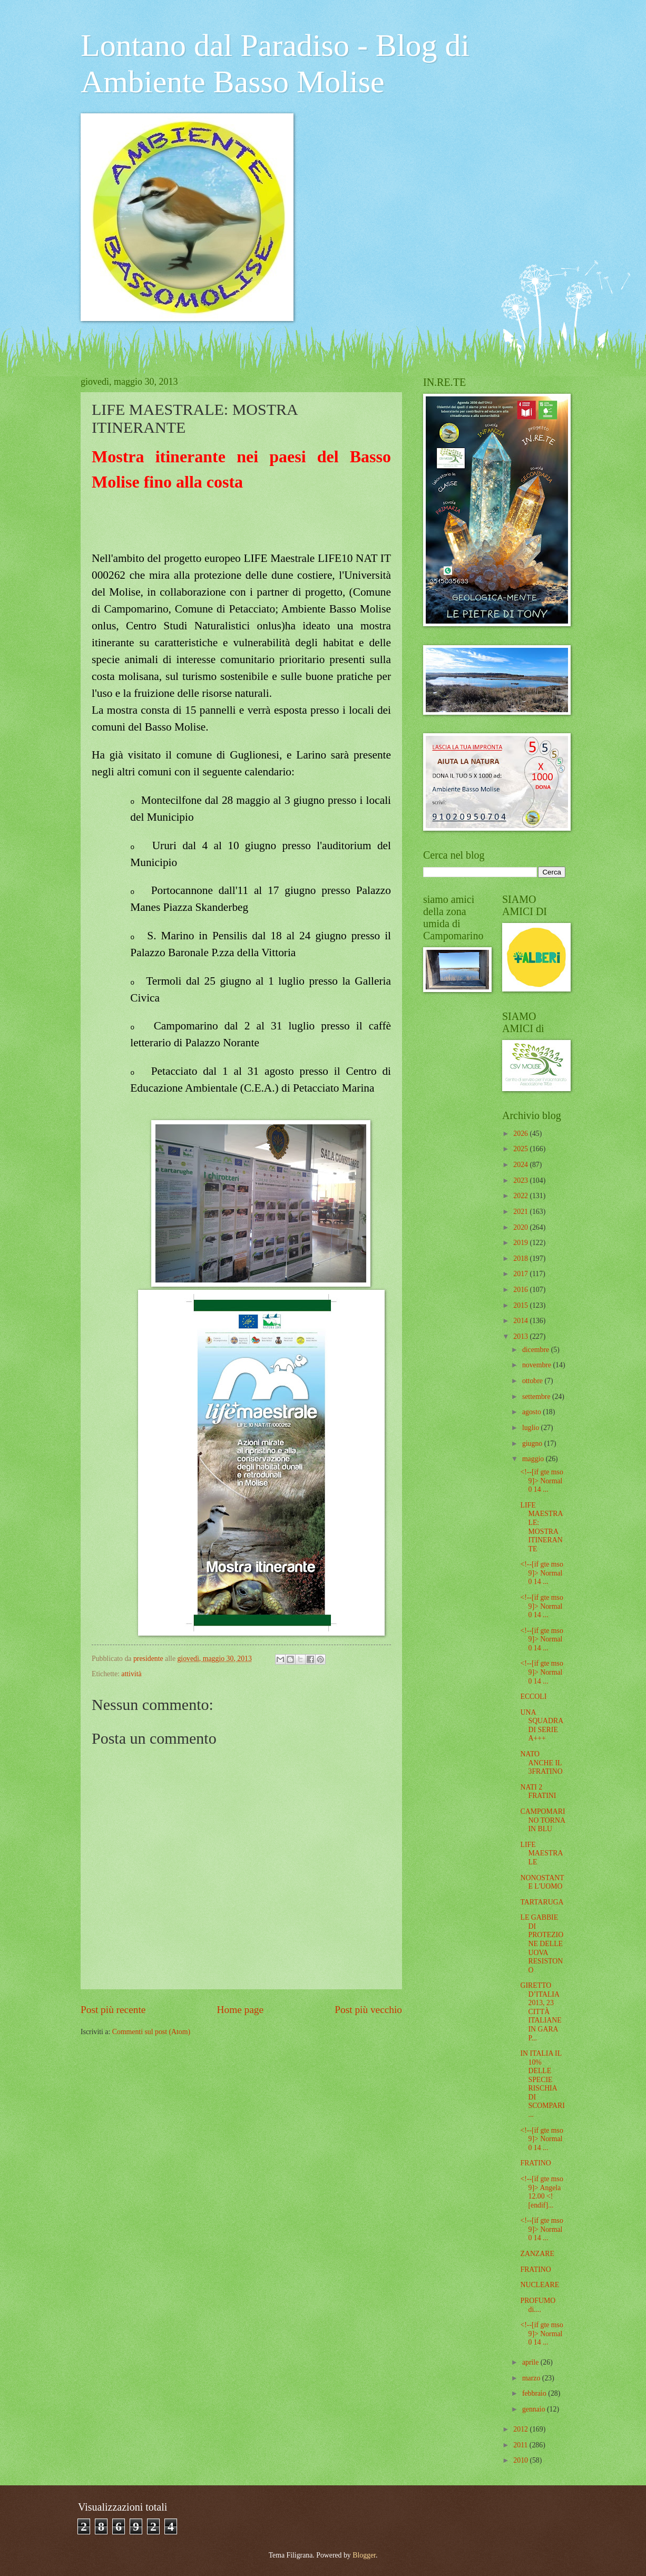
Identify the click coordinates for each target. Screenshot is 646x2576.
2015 (521, 1305)
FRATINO (535, 2163)
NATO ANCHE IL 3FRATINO (541, 1762)
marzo (532, 2378)
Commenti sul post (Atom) (151, 2032)
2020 (521, 1227)
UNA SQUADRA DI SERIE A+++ (541, 1725)
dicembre (536, 1350)
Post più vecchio (368, 2009)
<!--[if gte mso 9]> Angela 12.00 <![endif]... (541, 2192)
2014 (521, 1321)
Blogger (364, 2555)
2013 (521, 1336)
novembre (537, 1365)
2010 (521, 2460)
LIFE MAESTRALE (541, 1853)
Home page (240, 2009)
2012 (521, 2429)
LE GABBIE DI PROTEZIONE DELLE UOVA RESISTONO (541, 1943)
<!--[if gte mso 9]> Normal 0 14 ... (541, 1480)
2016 (521, 1290)
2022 (521, 1196)
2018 (521, 1258)
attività (131, 1674)
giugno (533, 1443)
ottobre (533, 1381)
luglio (531, 1428)
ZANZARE (537, 2254)
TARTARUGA (541, 1902)
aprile (531, 2362)
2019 (521, 1243)
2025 (521, 1149)
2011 (521, 2445)
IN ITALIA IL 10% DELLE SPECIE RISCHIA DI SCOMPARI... (542, 2083)
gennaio (534, 2409)
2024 (521, 1165)
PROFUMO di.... (537, 2305)
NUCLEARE (539, 2285)
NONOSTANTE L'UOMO (542, 1882)
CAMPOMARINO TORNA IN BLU (542, 1820)
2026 (521, 1134)
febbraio (535, 2393)
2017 (521, 1274)
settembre (537, 1397)
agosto (532, 1412)
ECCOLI (533, 1696)
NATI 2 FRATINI (538, 1791)
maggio (534, 1459)
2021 (521, 1212)
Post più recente (113, 2009)
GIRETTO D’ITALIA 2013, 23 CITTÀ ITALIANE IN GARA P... (540, 2011)
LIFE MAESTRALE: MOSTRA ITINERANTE (541, 1527)
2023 (521, 1180)
